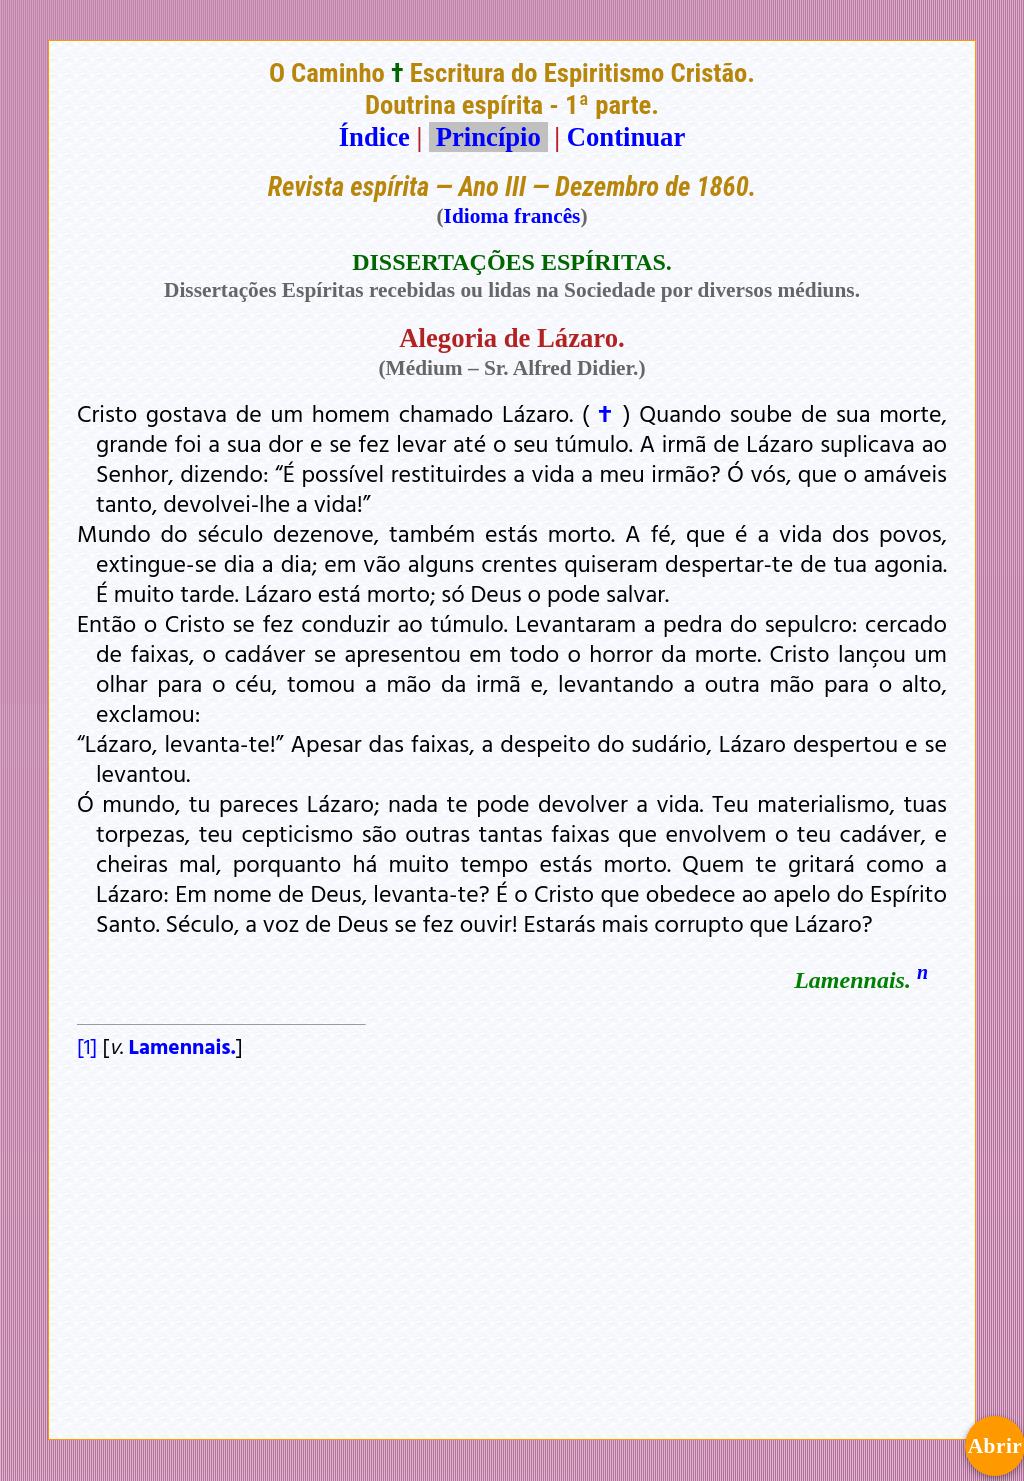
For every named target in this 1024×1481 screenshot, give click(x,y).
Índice (374, 137)
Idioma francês (512, 216)
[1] (87, 1046)
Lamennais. (183, 1046)
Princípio (488, 137)
